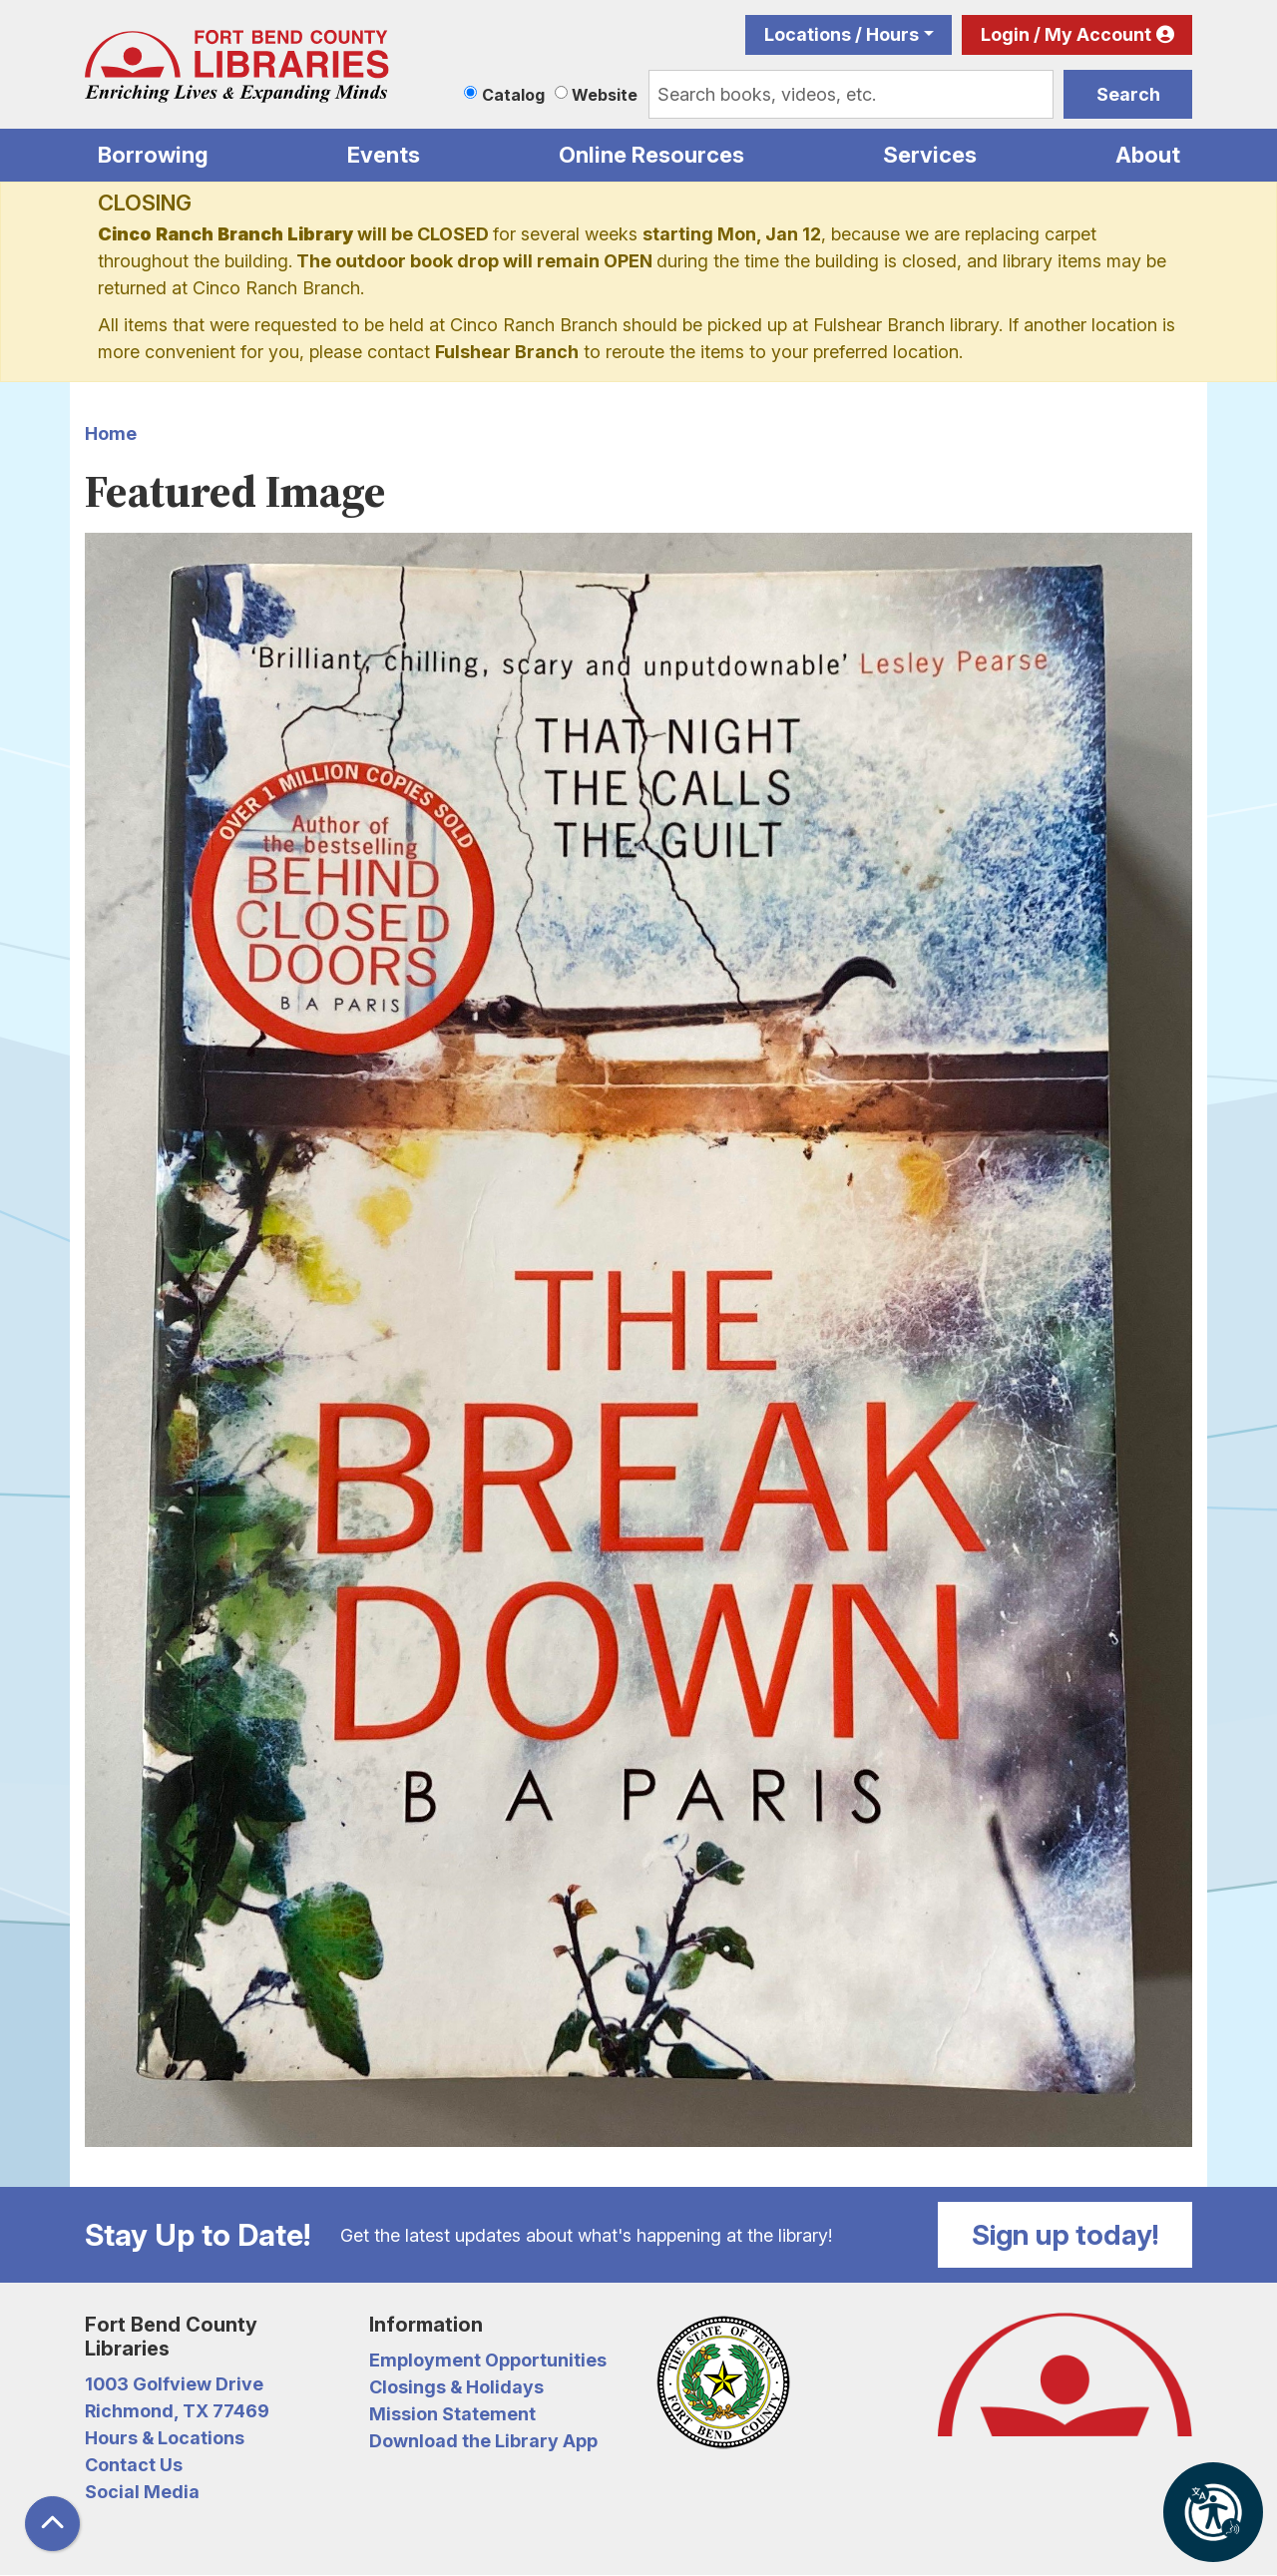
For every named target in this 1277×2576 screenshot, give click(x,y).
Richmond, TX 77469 (177, 2410)
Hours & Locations (164, 2437)
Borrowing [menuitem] (153, 155)
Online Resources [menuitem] (651, 155)
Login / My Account (1066, 34)
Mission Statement (452, 2413)
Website (605, 95)
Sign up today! (1065, 2235)
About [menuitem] (1147, 155)
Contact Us (134, 2464)
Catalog (513, 95)
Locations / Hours (841, 34)
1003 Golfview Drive (174, 2383)
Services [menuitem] (930, 155)
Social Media (142, 2491)
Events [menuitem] (383, 155)
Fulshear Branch (507, 351)
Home (111, 433)
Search (1128, 94)
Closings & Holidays (456, 2386)
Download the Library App (483, 2440)
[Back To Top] (52, 2523)
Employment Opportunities (488, 2360)
